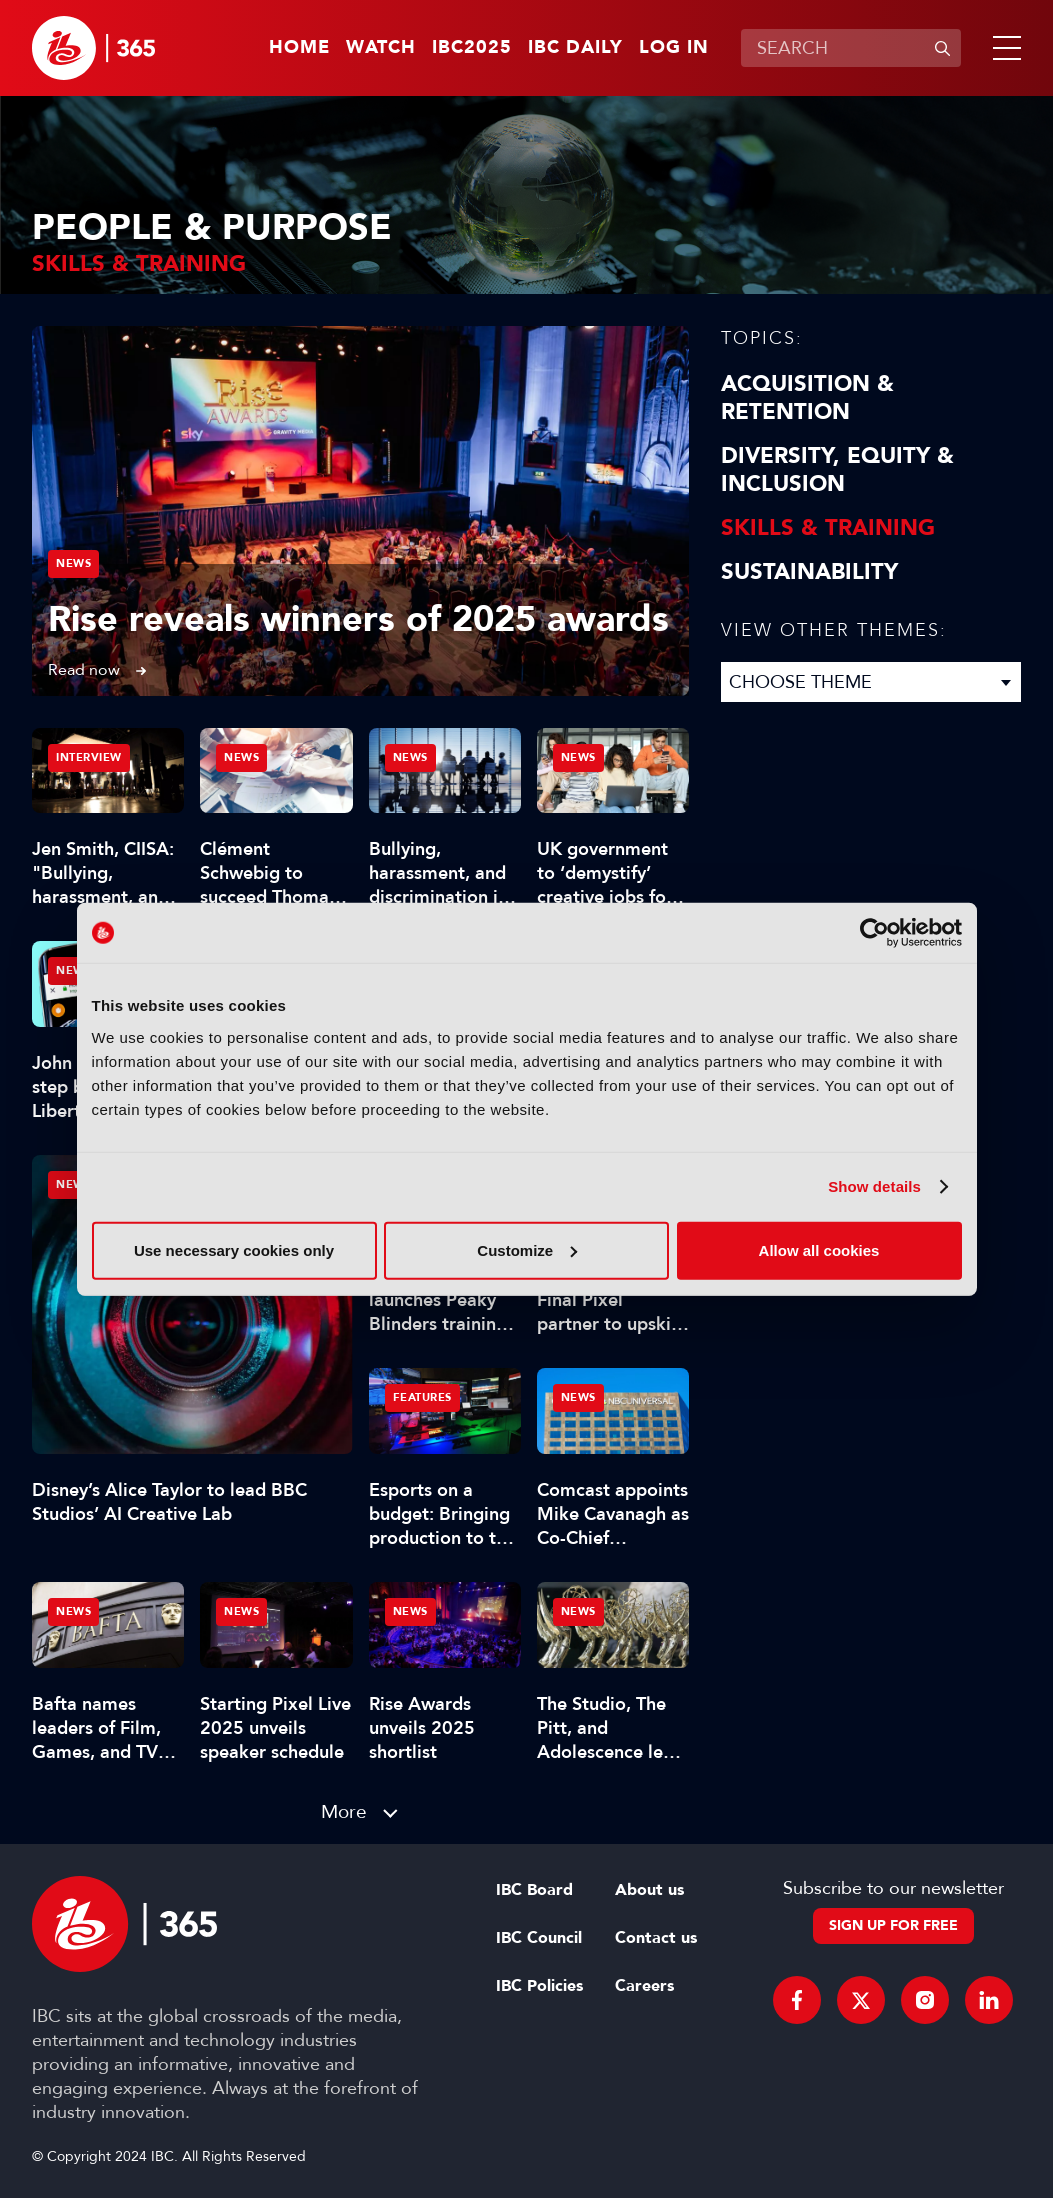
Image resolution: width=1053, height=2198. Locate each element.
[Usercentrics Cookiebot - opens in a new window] (874, 933)
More (344, 1811)
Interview (89, 757)
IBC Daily (575, 48)
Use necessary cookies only (234, 1249)
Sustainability (809, 572)
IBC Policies (539, 1986)
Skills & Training (828, 528)
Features (422, 1397)
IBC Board (534, 1890)
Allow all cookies (819, 1249)
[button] (1003, 48)
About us (649, 1890)
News (73, 563)
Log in (674, 48)
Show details (874, 1186)
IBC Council (539, 1938)
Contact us (656, 1938)
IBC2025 (472, 48)
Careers (644, 1986)
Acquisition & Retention (807, 398)
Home (299, 48)
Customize (527, 1249)
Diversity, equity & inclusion (837, 470)
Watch (381, 48)
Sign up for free (893, 1925)
